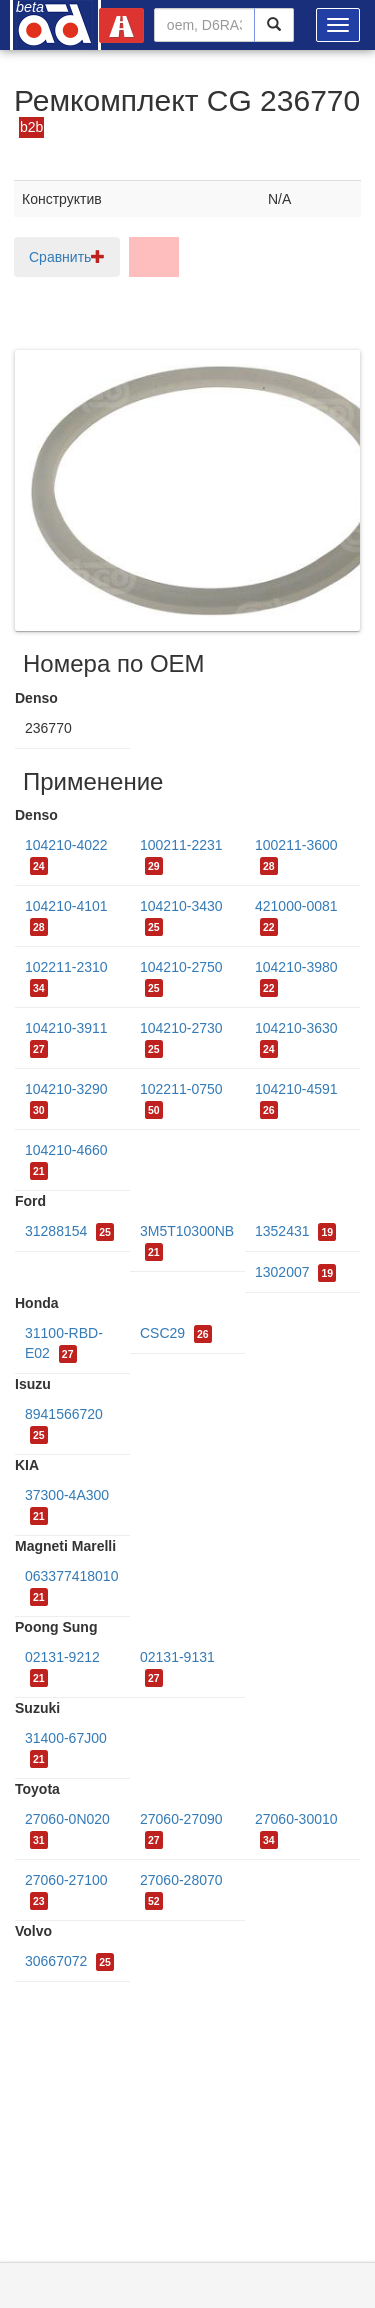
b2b (31, 127)
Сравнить (67, 257)
